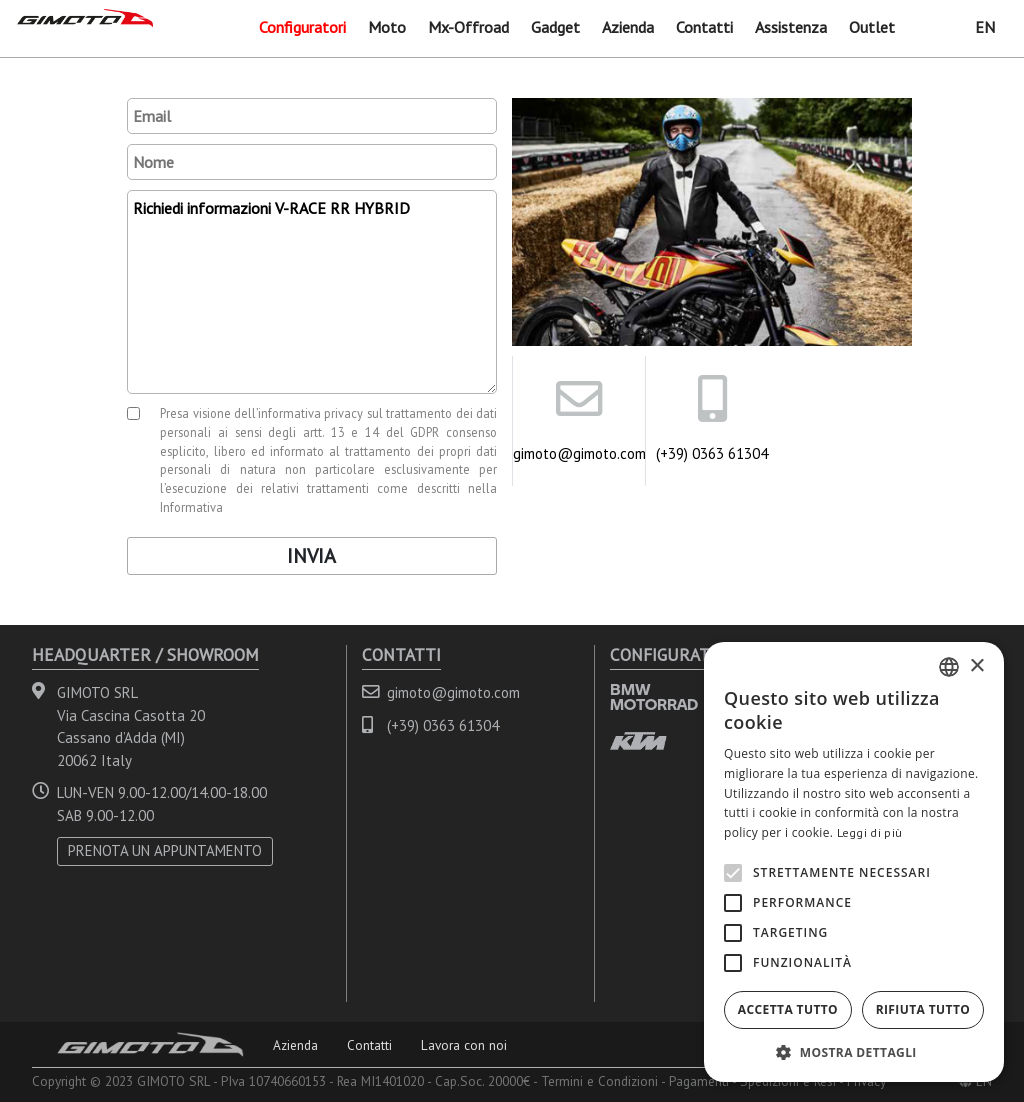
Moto (387, 27)
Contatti (704, 27)
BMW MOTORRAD (654, 696)
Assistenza (791, 27)
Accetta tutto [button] (788, 1009)
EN (985, 27)
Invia (311, 556)
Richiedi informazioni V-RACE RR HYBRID (312, 292)
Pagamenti (699, 1081)
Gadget (555, 27)
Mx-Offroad (468, 27)
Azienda (628, 27)
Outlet (872, 27)
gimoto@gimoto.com (579, 453)
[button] (854, 1052)
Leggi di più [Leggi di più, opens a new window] (870, 832)
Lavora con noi (464, 1045)
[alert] (854, 862)
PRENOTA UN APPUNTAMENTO (165, 850)
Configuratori (302, 27)
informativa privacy (310, 413)
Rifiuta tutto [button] (923, 1009)
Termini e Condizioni (599, 1081)
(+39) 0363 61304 (712, 453)
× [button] (976, 666)
